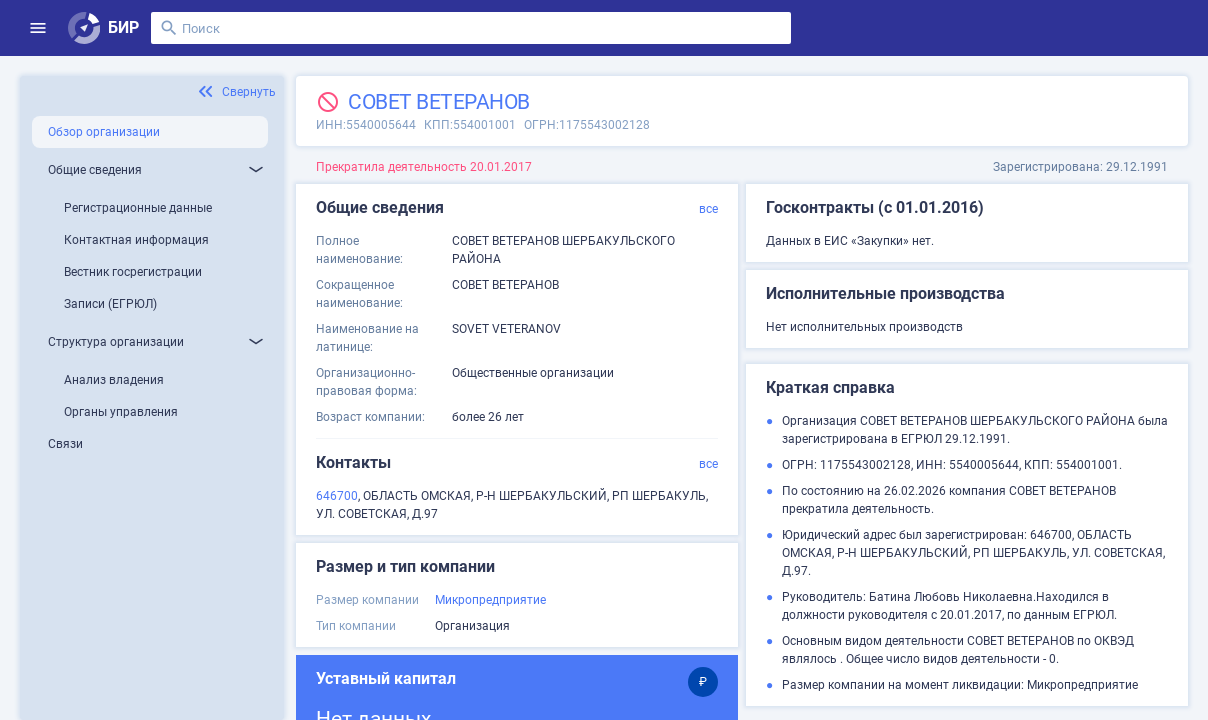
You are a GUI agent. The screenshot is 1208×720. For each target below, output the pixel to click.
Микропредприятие (490, 600)
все (708, 209)
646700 (337, 496)
